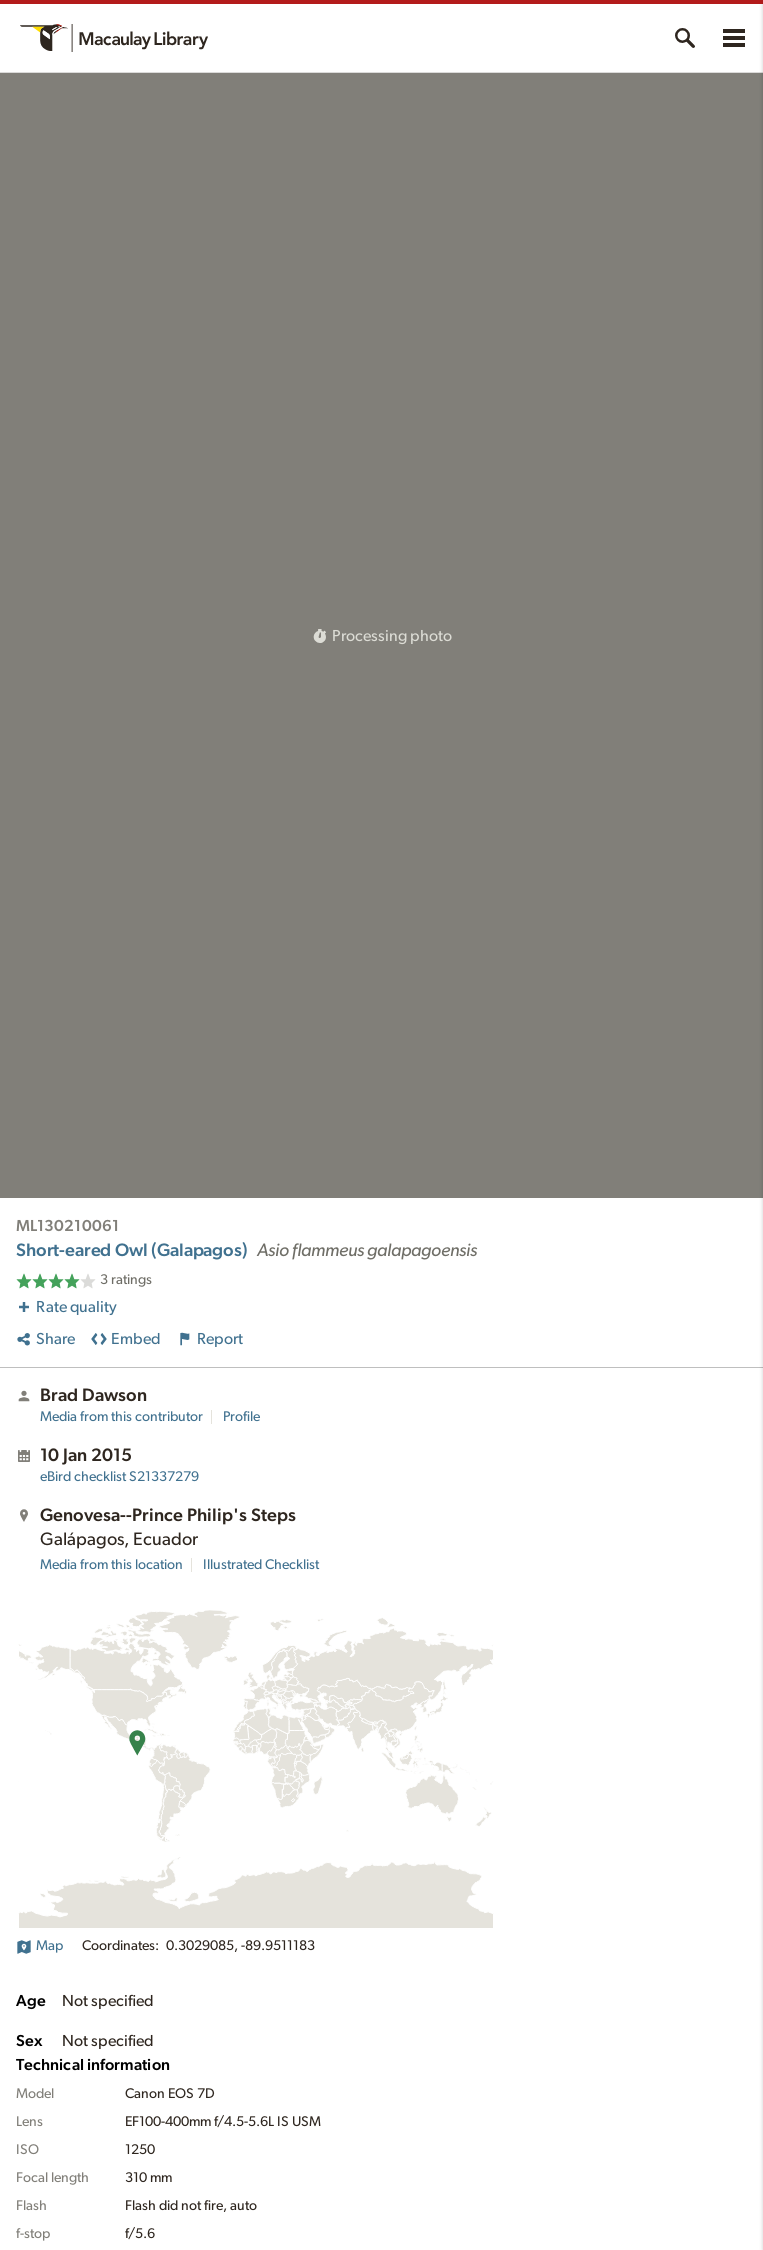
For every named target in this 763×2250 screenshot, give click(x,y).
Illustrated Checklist (261, 1565)
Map (39, 1946)
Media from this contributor (121, 1417)
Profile (241, 1417)
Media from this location (111, 1565)
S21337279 (119, 1477)
